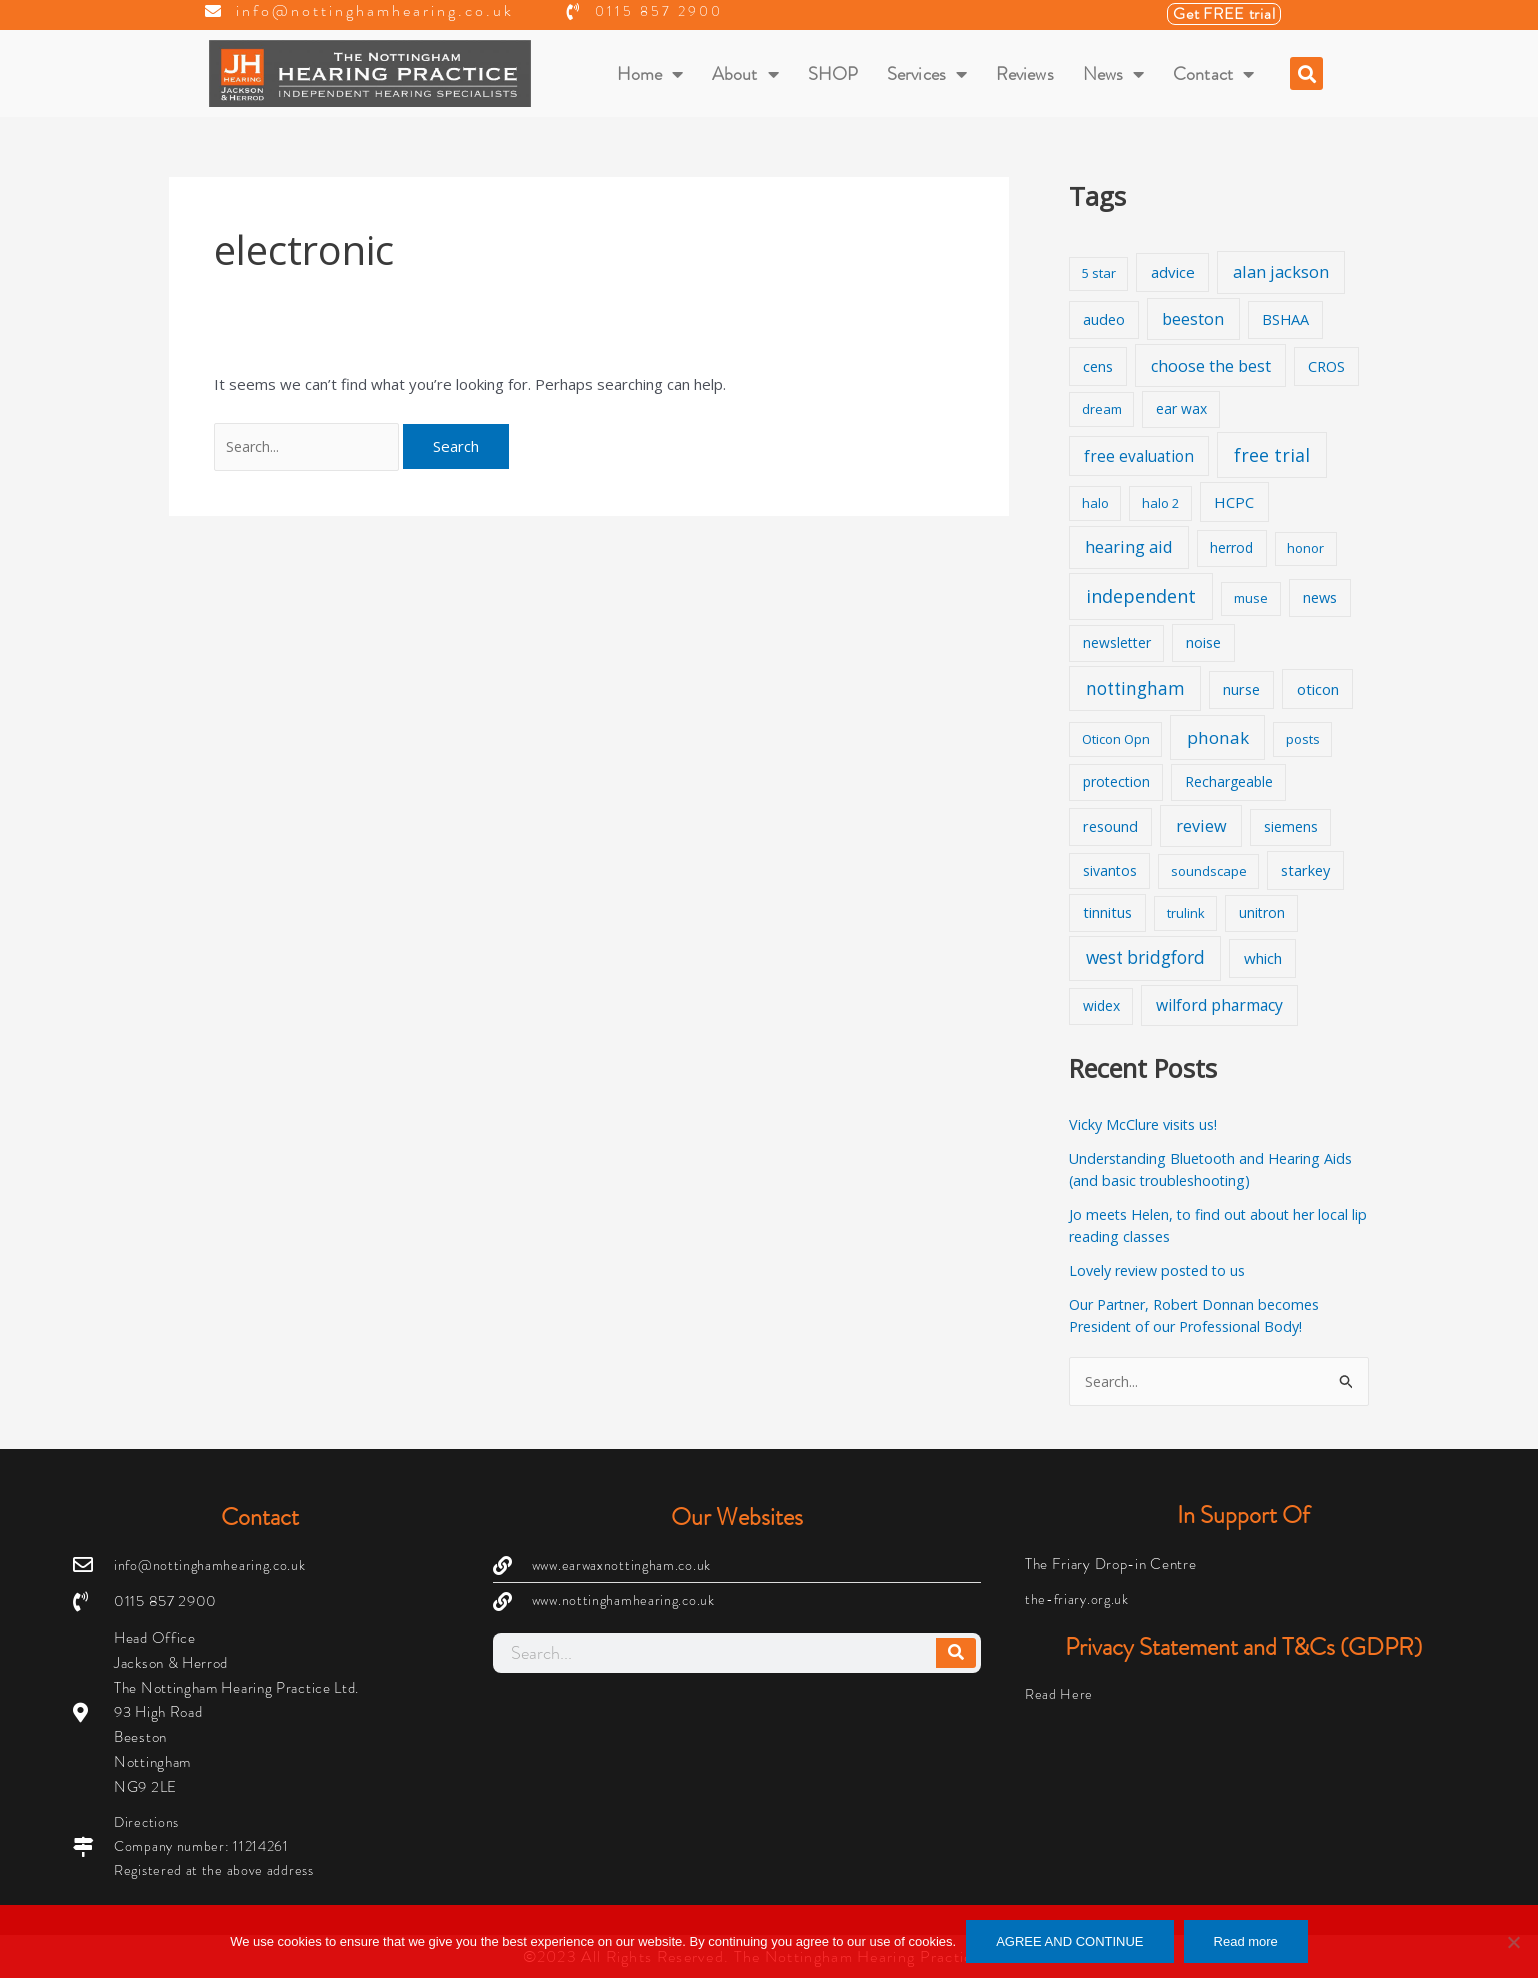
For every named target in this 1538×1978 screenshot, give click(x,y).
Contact (1213, 74)
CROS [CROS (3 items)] (1326, 366)
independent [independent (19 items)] (1141, 596)
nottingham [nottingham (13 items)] (1135, 688)
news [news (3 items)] (1320, 597)
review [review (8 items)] (1201, 826)
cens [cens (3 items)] (1098, 366)
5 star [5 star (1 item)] (1099, 273)
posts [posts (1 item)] (1303, 739)
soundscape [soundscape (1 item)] (1209, 871)
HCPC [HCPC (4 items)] (1234, 502)
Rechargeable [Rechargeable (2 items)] (1229, 781)
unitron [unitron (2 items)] (1262, 912)
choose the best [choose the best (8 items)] (1211, 366)
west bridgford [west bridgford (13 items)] (1145, 957)
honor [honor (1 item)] (1305, 548)
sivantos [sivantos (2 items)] (1110, 870)
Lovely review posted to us (1163, 1270)
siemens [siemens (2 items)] (1291, 826)
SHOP (833, 74)
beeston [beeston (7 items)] (1193, 319)
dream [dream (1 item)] (1102, 409)
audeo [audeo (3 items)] (1104, 319)
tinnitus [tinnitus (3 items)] (1107, 912)
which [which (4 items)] (1263, 958)
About (745, 74)
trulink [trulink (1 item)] (1186, 913)
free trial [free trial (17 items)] (1272, 455)
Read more (1246, 1941)
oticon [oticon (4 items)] (1318, 689)
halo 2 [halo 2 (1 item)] (1160, 503)
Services (927, 74)
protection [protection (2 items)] (1116, 781)
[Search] (956, 1651)
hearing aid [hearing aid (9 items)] (1129, 546)
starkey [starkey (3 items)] (1305, 870)
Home (650, 74)
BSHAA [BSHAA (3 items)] (1285, 319)
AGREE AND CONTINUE (1069, 1941)
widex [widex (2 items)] (1101, 1005)
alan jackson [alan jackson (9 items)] (1281, 271)
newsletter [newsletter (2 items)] (1117, 642)
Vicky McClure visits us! (1147, 1124)
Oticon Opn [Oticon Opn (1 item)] (1116, 739)
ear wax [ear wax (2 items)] (1181, 408)
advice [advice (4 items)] (1173, 272)
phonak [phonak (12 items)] (1218, 737)
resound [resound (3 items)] (1110, 826)
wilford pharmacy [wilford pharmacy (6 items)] (1219, 1005)
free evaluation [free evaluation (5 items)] (1139, 456)
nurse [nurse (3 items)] (1241, 689)
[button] (1306, 73)
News (1114, 74)
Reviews (1025, 74)
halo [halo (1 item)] (1095, 503)
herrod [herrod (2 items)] (1231, 547)
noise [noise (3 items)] (1203, 642)
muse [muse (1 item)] (1251, 598)
